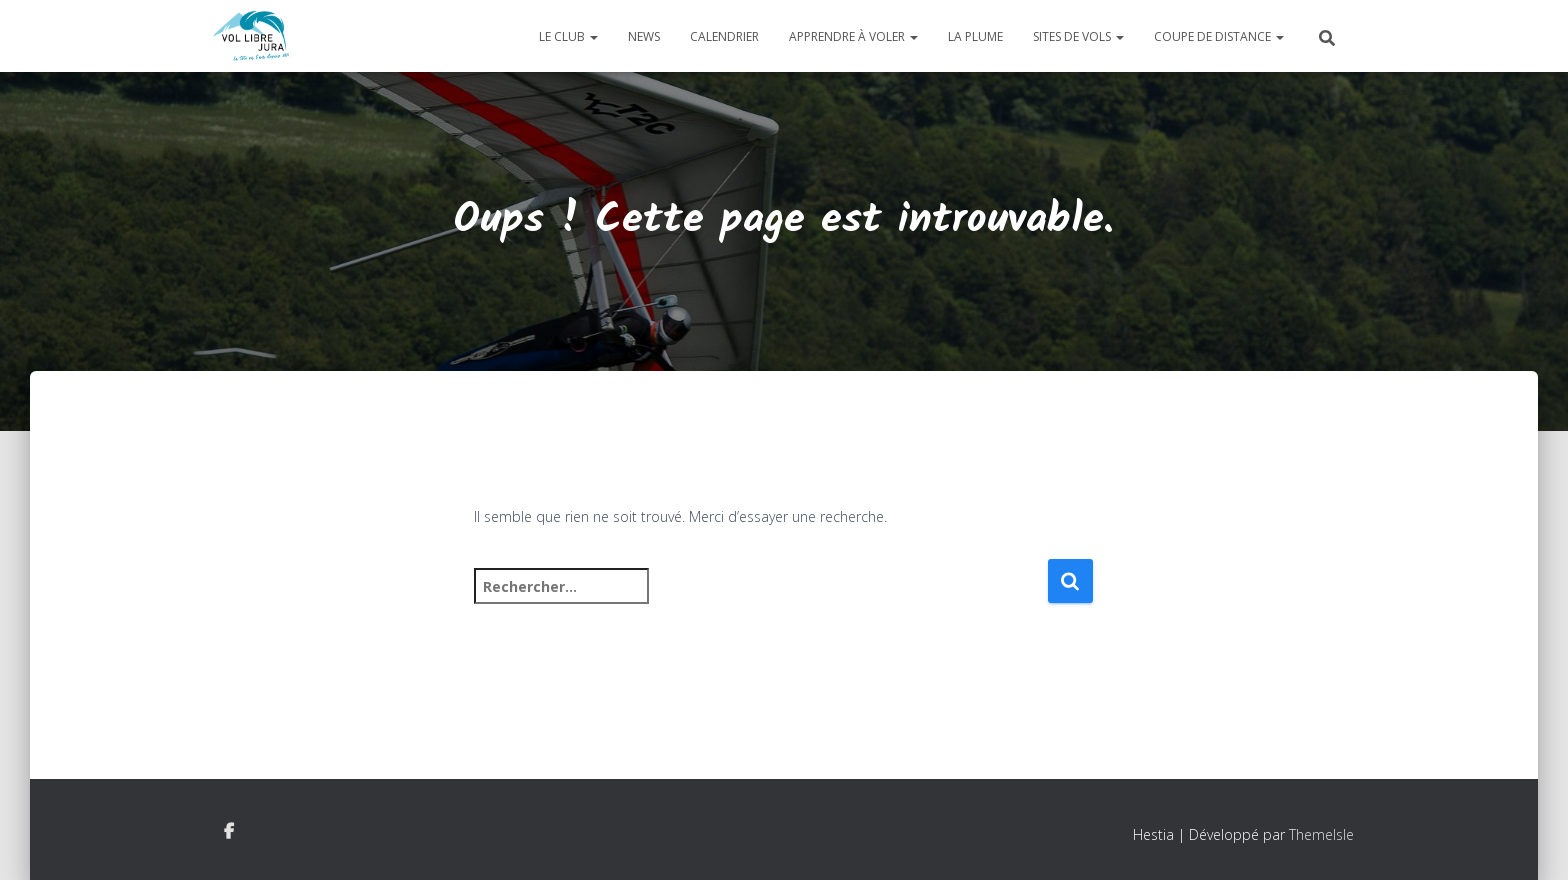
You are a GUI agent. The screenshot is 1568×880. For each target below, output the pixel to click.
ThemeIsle (1321, 834)
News (644, 36)
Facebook (229, 832)
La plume (975, 36)
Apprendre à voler (853, 36)
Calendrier (724, 36)
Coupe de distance (1219, 36)
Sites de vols (1078, 36)
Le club (568, 36)
